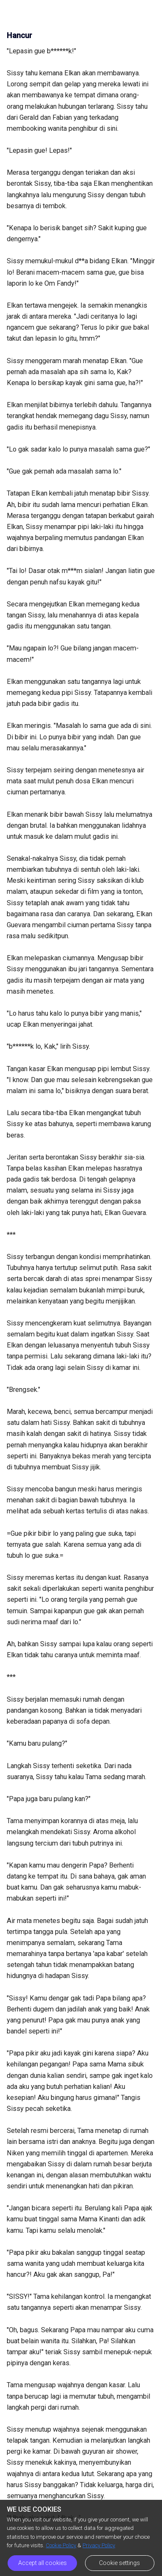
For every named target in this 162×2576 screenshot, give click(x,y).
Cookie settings (119, 2562)
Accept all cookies (42, 2562)
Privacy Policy (98, 2545)
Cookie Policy (61, 2545)
